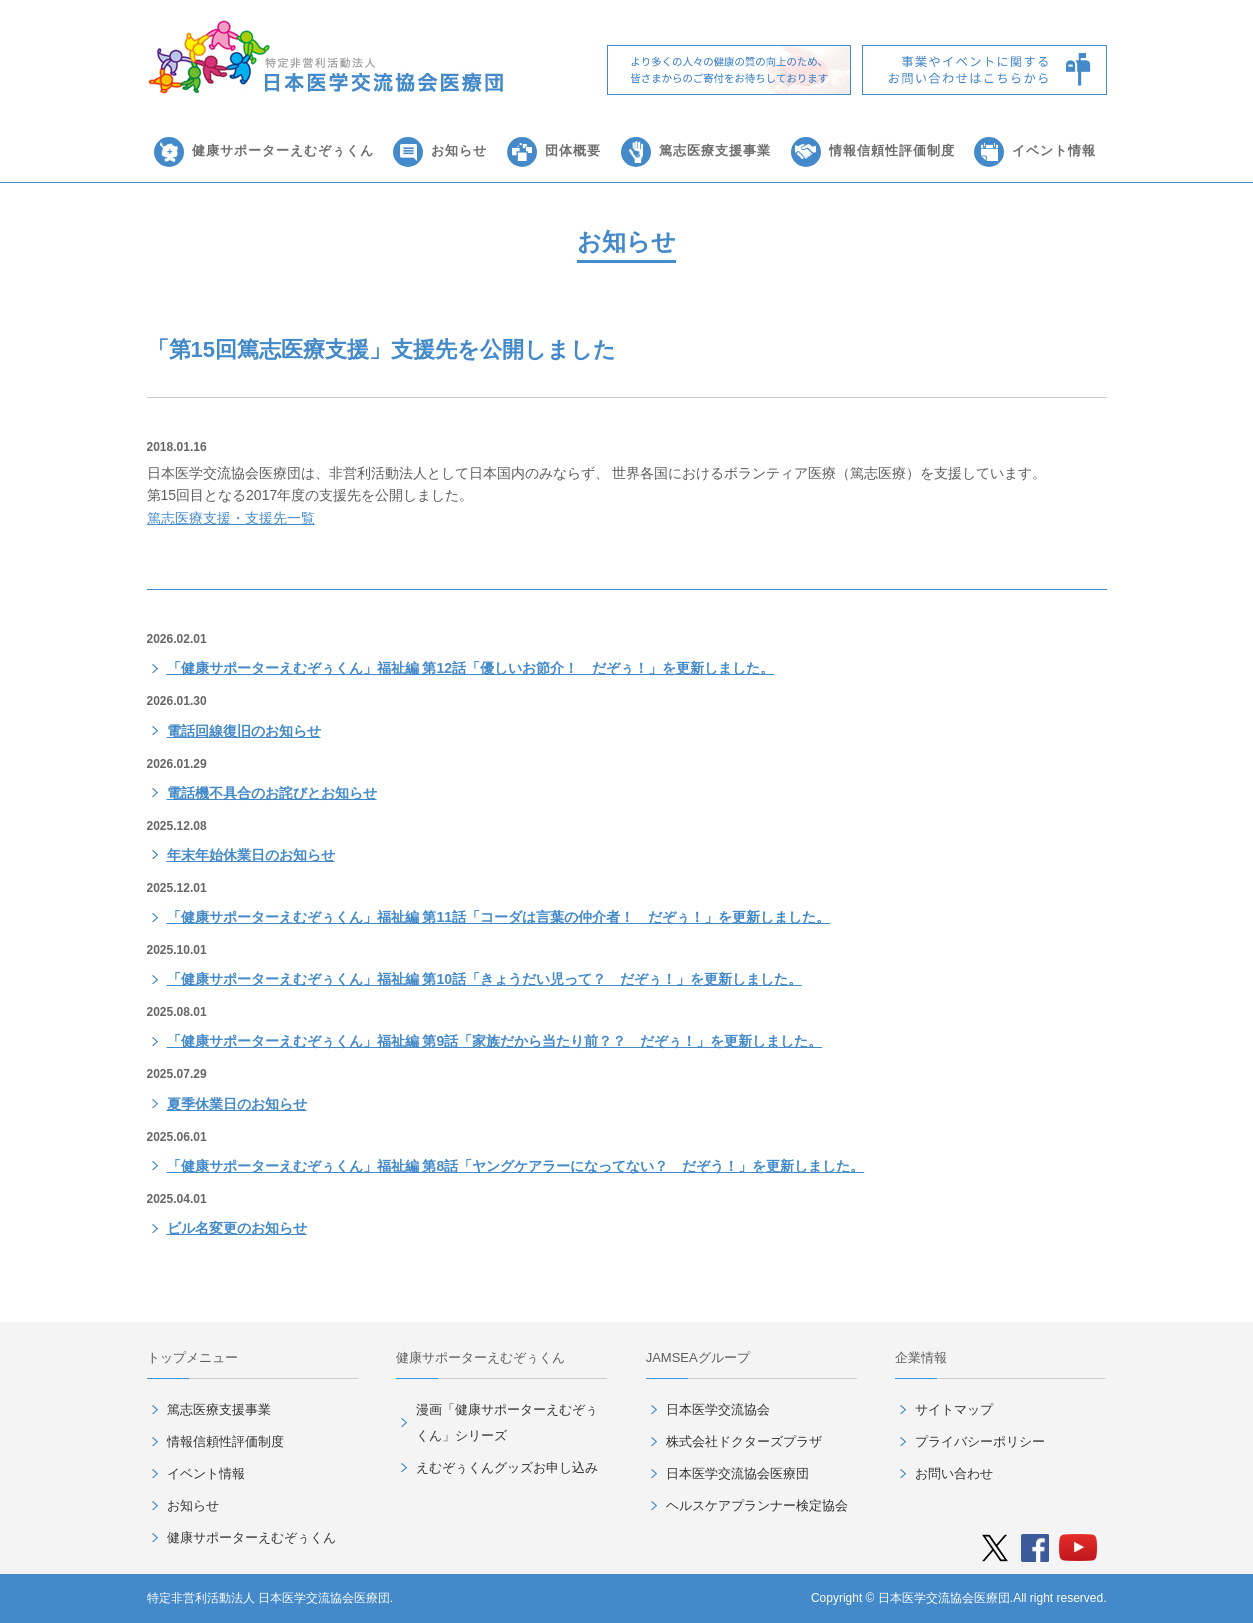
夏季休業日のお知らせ (237, 1104)
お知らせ (459, 150)
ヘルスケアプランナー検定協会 (757, 1505)
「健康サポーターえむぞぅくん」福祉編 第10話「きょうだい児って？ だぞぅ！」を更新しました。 (484, 979)
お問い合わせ (954, 1473)
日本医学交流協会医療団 (737, 1473)
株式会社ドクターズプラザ (744, 1441)
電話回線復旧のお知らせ (244, 731)
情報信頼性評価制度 (892, 150)
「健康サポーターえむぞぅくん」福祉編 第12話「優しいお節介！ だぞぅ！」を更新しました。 (470, 668)
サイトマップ (954, 1409)
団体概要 (573, 150)
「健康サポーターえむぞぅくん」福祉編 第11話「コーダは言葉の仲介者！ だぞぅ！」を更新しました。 (498, 917)
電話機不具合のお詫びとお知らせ (272, 793)
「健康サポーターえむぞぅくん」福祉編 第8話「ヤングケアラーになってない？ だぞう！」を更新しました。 (516, 1166)
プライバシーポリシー (980, 1441)
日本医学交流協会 (718, 1409)
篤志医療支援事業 (715, 150)
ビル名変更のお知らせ (237, 1228)
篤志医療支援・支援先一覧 (231, 518)
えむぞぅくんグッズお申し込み (507, 1467)
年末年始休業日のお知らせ (251, 855)
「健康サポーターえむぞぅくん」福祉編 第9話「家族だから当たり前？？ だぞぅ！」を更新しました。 (495, 1041)
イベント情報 (1054, 150)
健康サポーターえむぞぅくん (283, 150)
